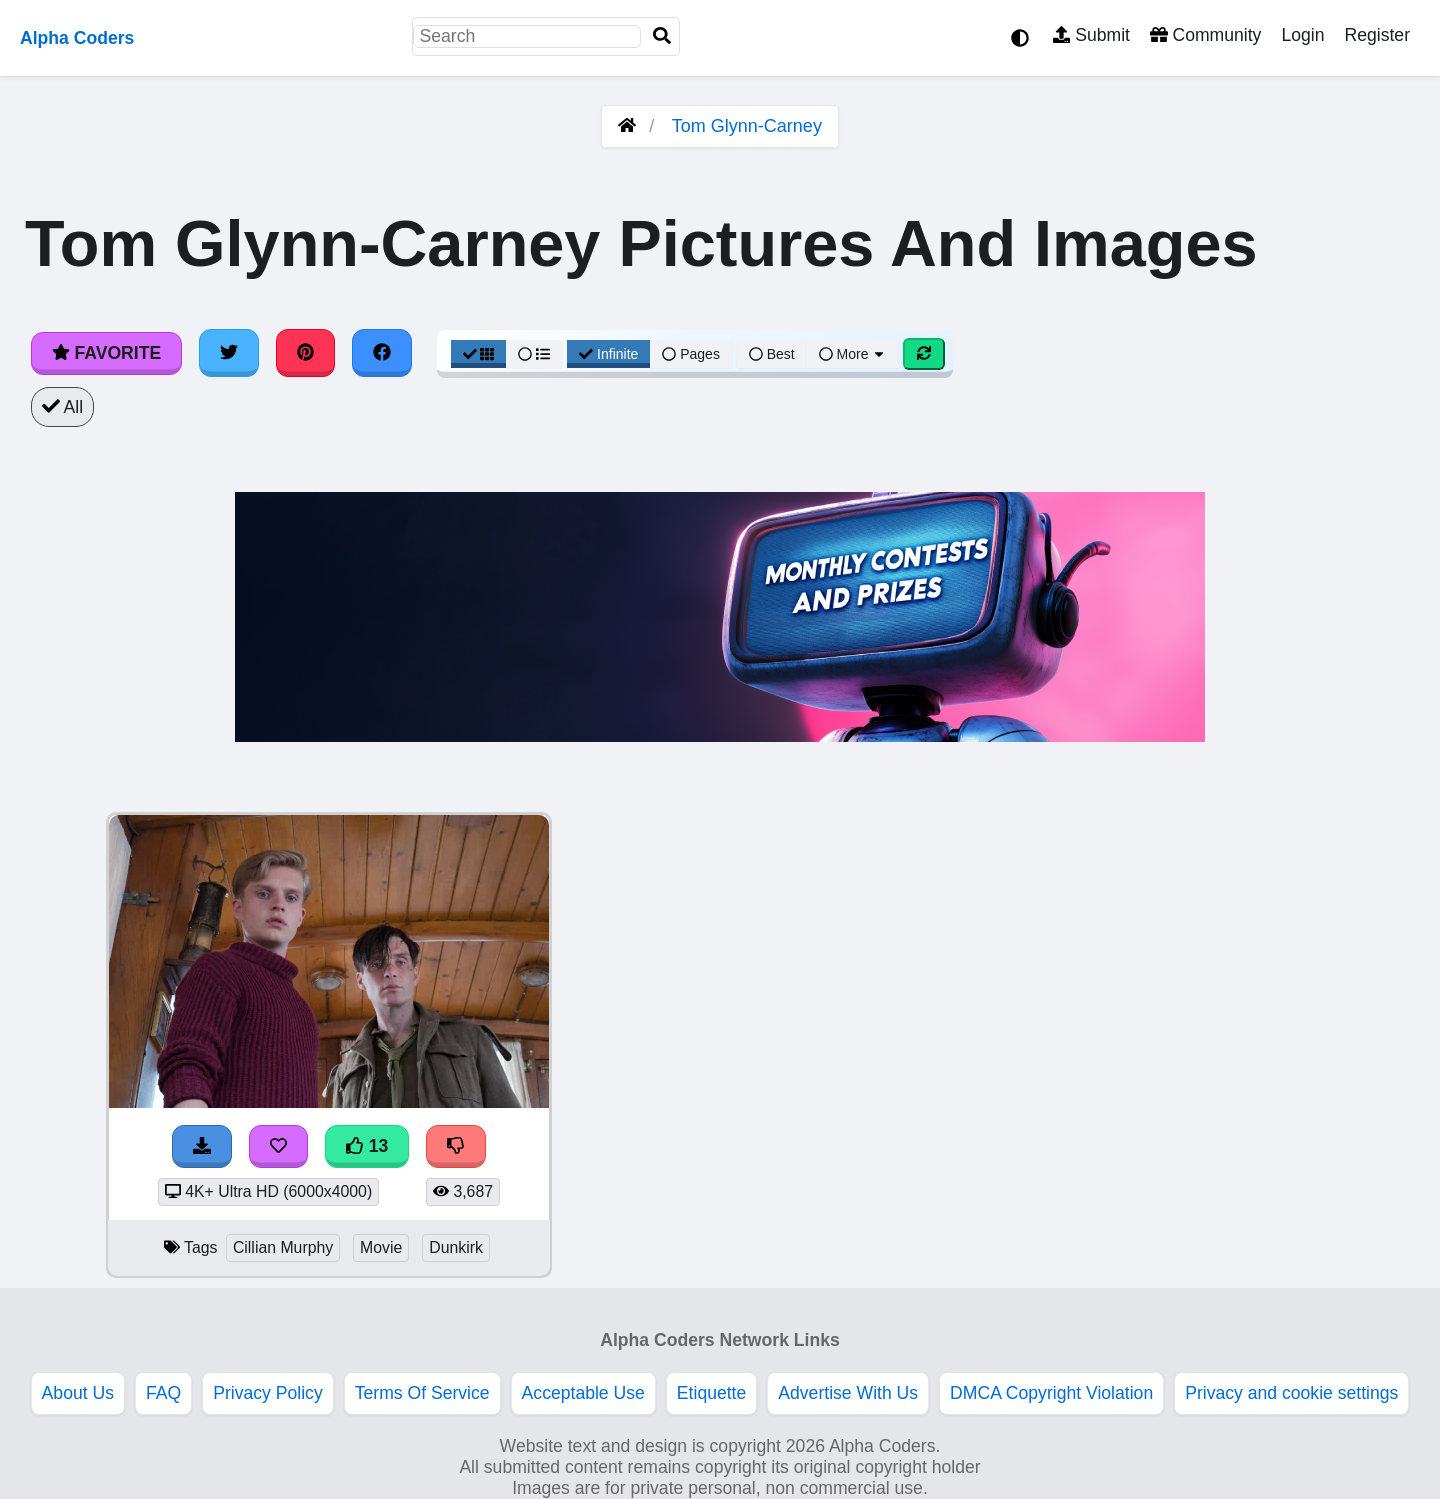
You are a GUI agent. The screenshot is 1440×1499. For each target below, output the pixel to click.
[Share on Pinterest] (306, 353)
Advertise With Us (848, 1393)
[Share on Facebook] (382, 353)
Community (1205, 35)
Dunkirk (456, 1247)
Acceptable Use (583, 1393)
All (62, 407)
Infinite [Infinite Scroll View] (608, 354)
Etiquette (711, 1393)
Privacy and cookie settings (1291, 1393)
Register (1377, 35)
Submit (1091, 35)
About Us (78, 1393)
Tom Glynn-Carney (747, 126)
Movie (381, 1247)
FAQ (163, 1393)
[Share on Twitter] (229, 353)
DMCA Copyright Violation (1051, 1393)
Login (1302, 35)
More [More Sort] (853, 354)
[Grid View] (479, 354)
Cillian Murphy (283, 1247)
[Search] (662, 36)
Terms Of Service (422, 1393)
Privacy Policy (268, 1393)
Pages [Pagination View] (691, 354)
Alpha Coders (77, 38)
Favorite (106, 353)
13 (367, 1146)
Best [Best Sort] (772, 354)
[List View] (534, 354)
